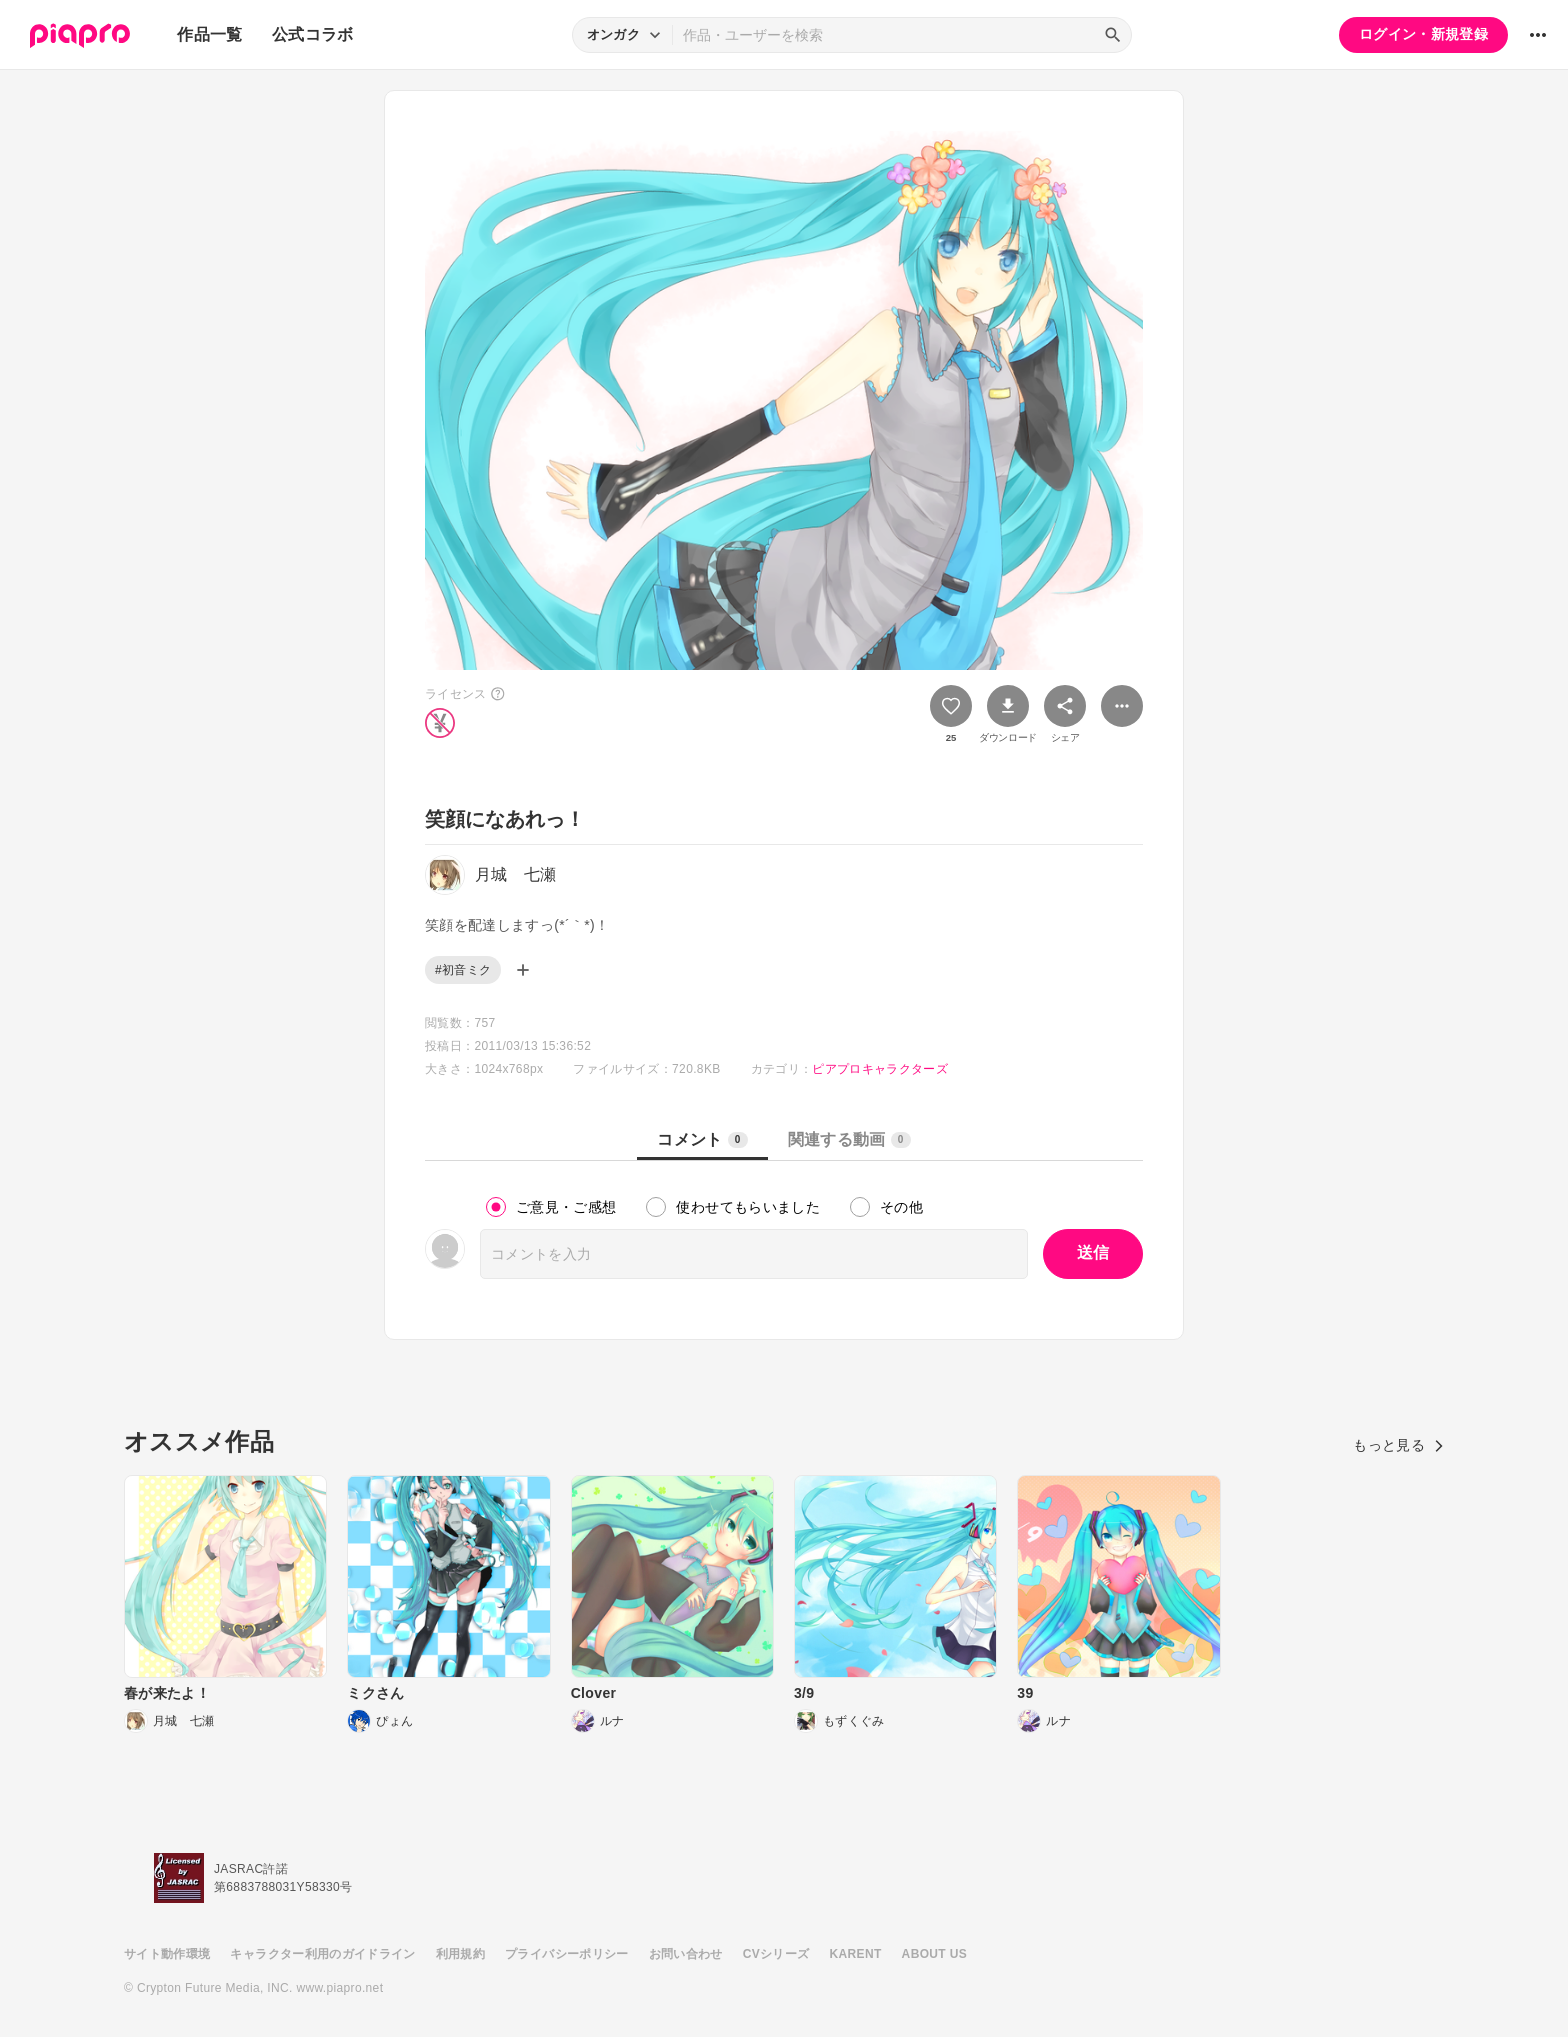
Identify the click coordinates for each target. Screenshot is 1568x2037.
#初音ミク (463, 970)
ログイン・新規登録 (1423, 34)
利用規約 (460, 1954)
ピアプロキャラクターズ (880, 1069)
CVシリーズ (776, 1954)
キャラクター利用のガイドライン (322, 1954)
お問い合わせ (686, 1954)
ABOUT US (934, 1954)
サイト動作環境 (167, 1954)
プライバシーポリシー (567, 1954)
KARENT (856, 1954)
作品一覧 (209, 34)
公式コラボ (313, 34)
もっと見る (1398, 1445)
